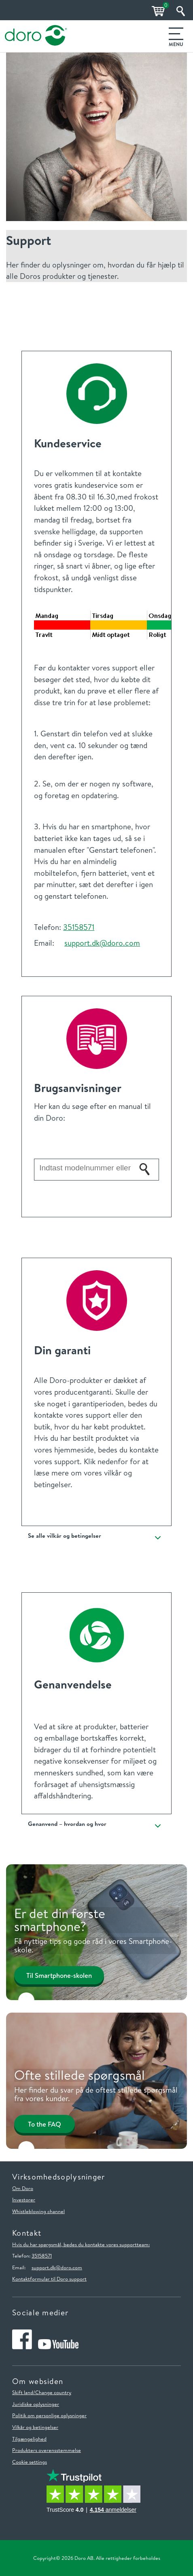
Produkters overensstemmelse (46, 2450)
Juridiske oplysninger (35, 2403)
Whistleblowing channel (38, 2211)
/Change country (52, 2392)
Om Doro (22, 2188)
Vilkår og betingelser (35, 2427)
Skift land (22, 2392)
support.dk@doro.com (102, 943)
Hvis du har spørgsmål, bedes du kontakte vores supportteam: (81, 2244)
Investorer (23, 2199)
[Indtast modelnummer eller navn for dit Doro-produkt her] (85, 1168)
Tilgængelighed (29, 2438)
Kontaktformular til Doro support (49, 2278)
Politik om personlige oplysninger (49, 2415)
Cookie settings (29, 2461)
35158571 (78, 927)
